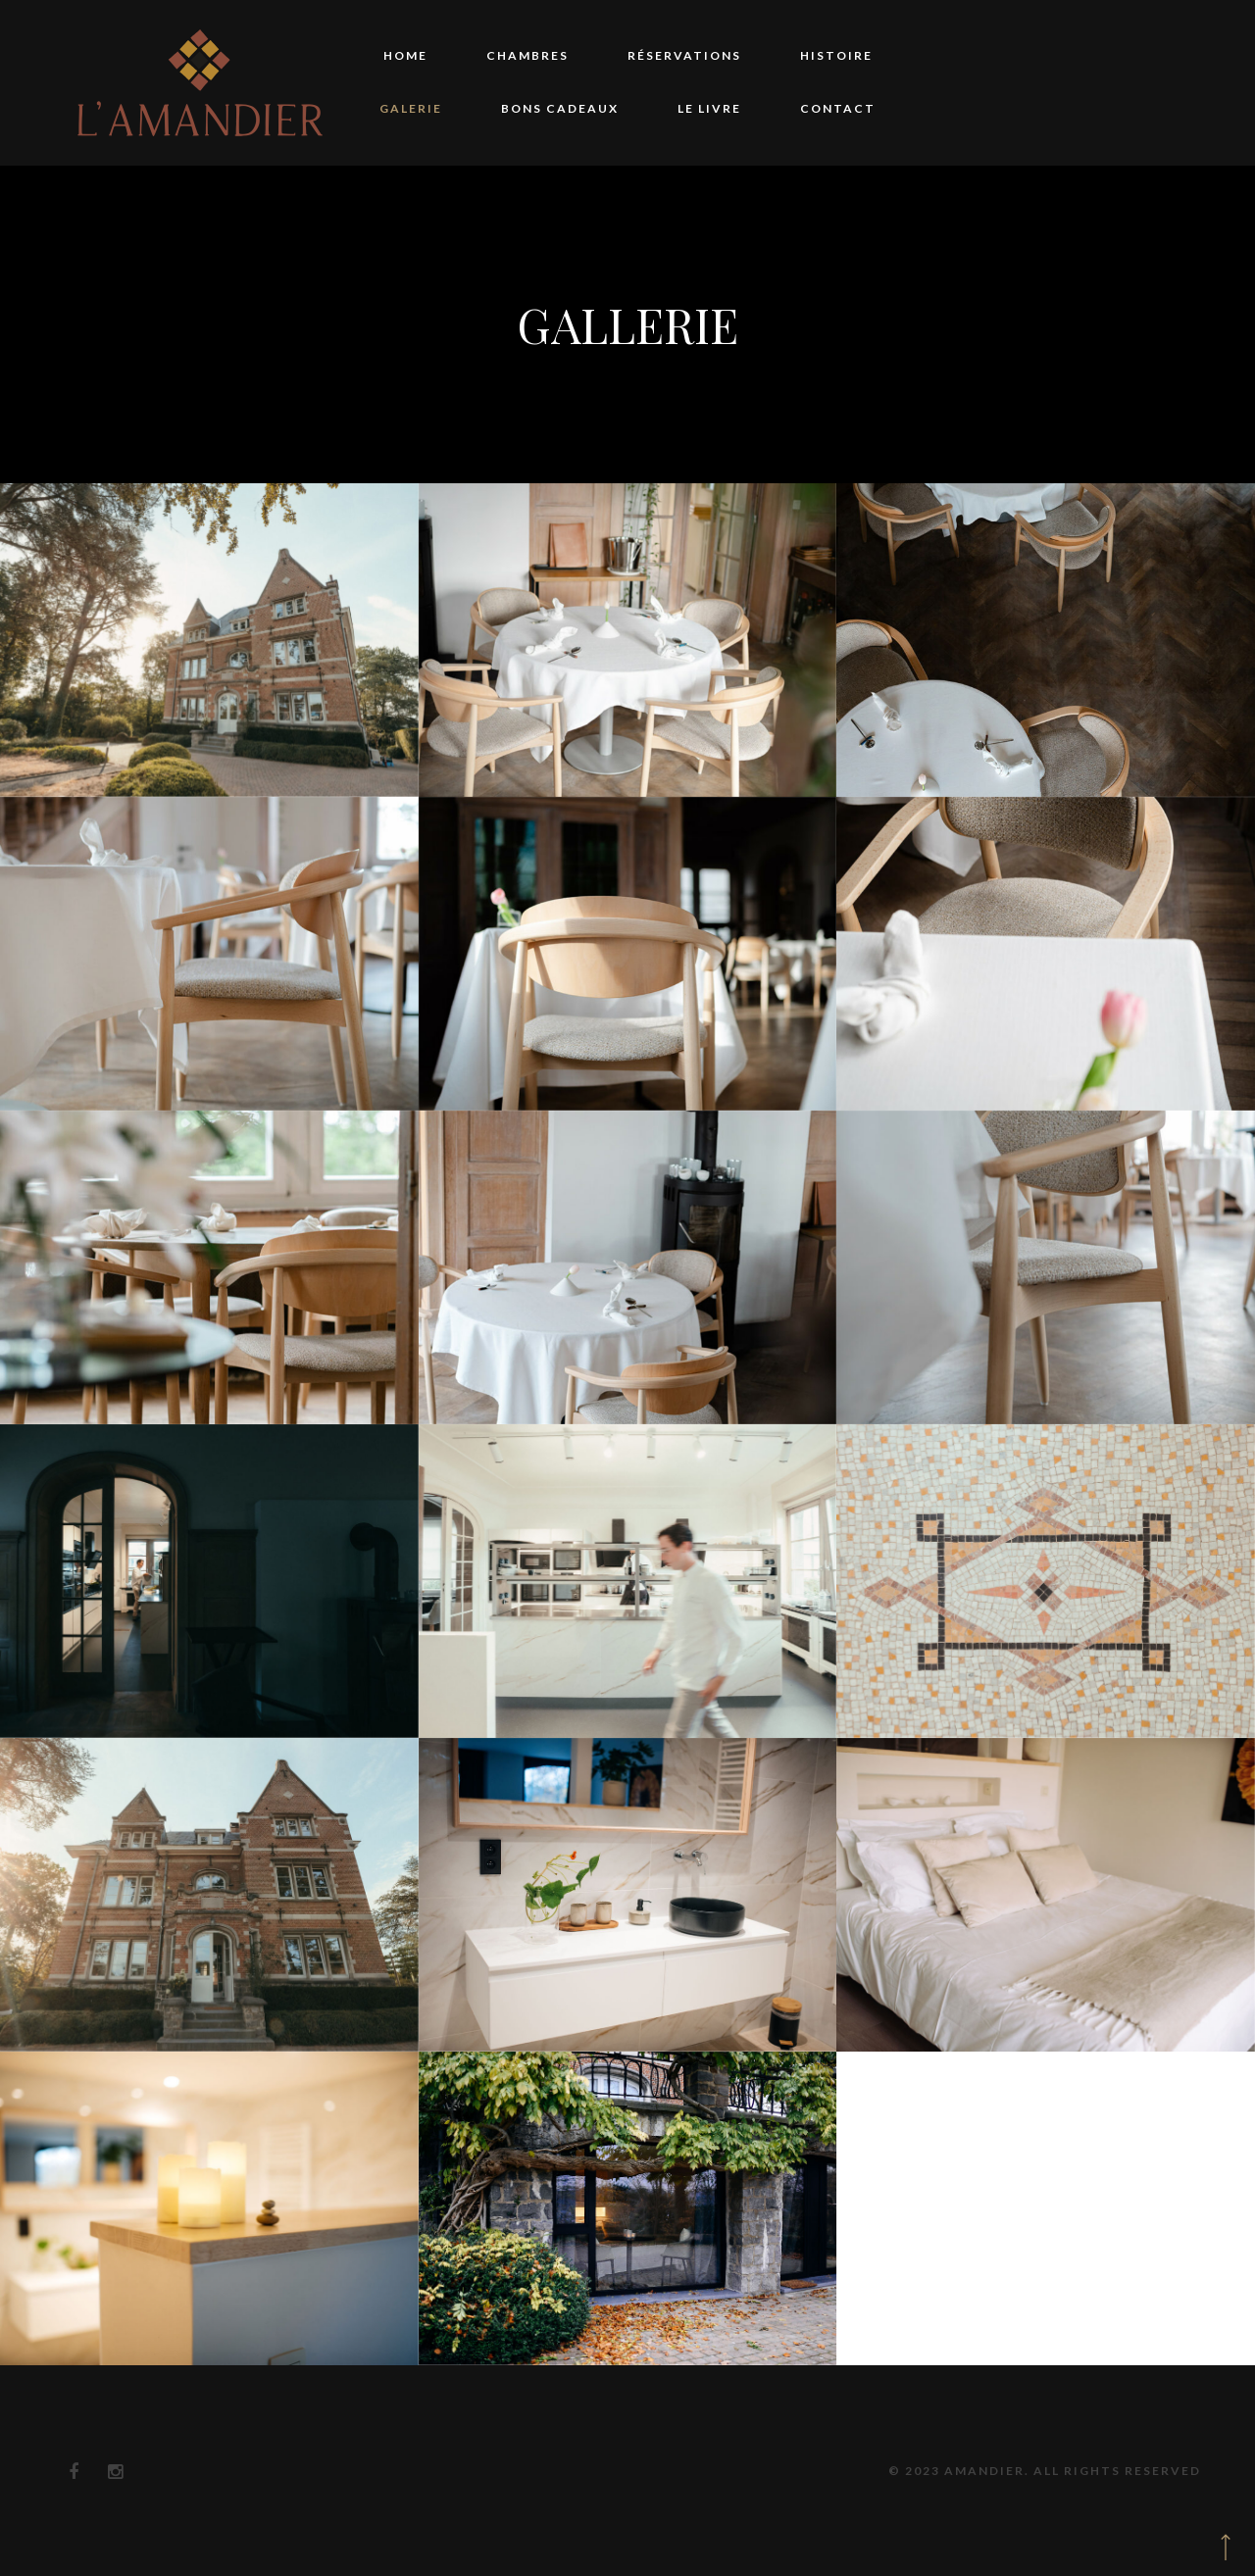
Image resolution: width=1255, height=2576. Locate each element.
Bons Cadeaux (560, 108)
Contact (838, 108)
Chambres (527, 55)
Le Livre (709, 108)
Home (405, 55)
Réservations (684, 55)
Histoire (836, 55)
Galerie (410, 108)
